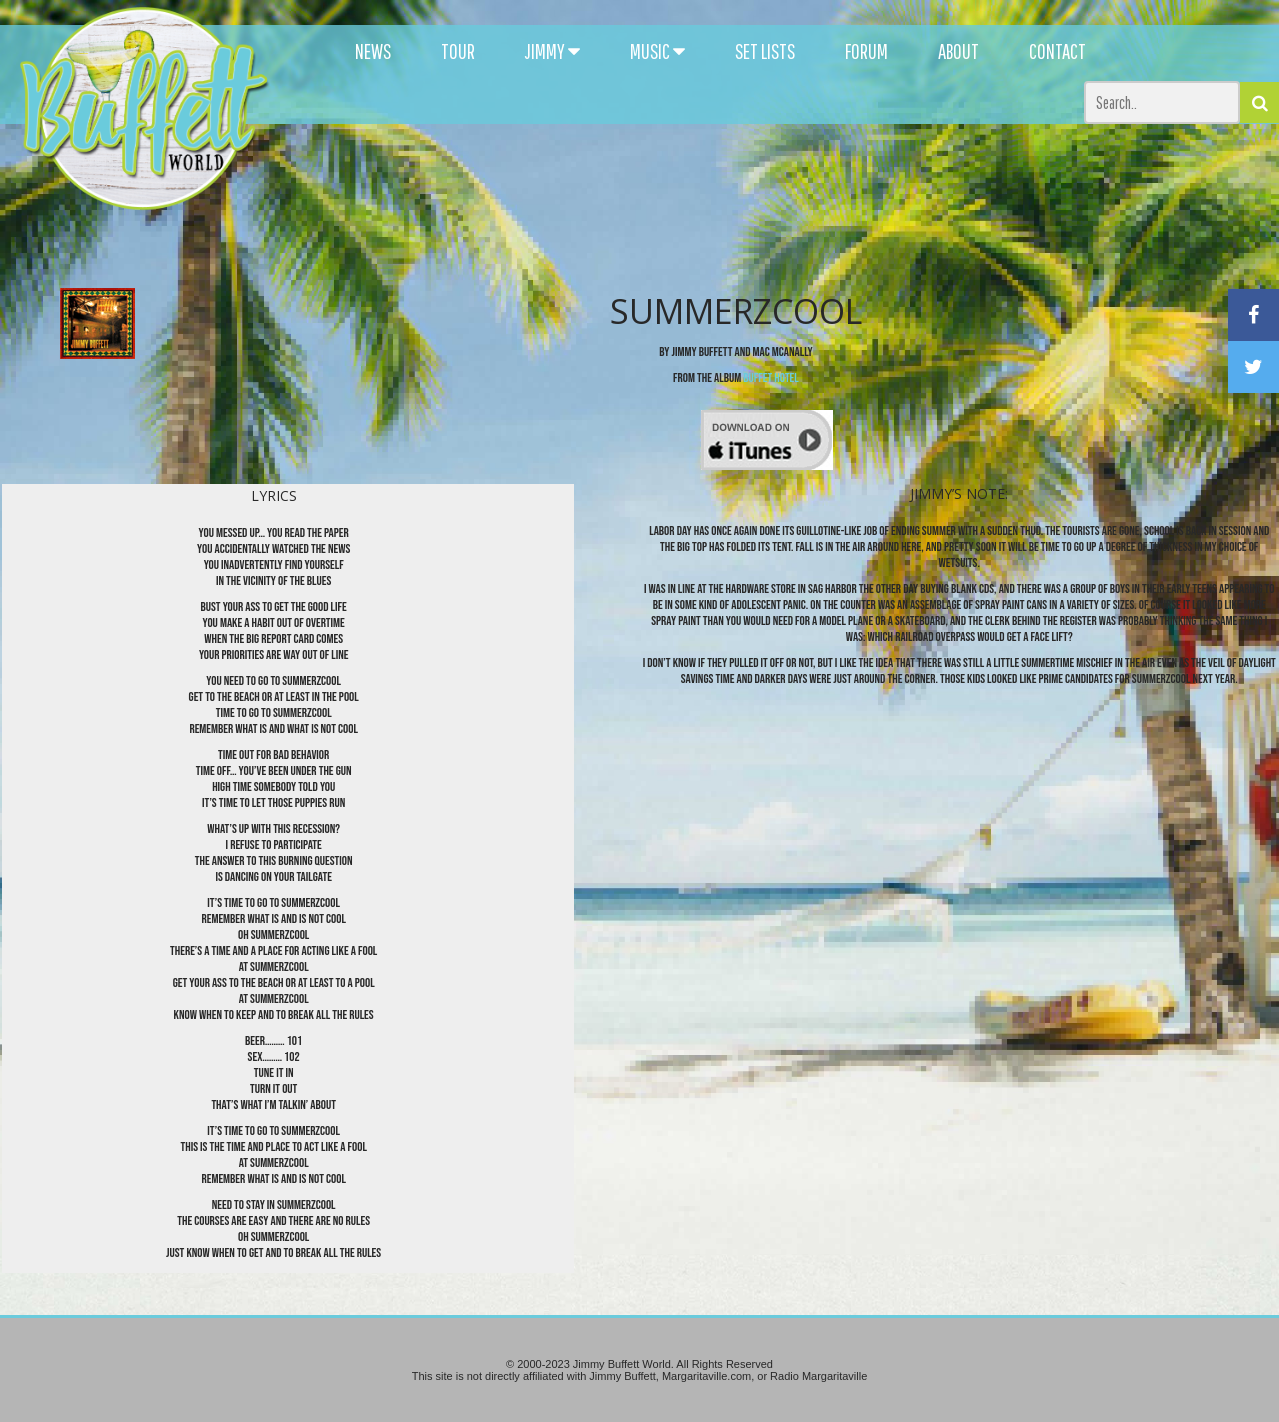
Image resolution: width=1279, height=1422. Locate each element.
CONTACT (1057, 51)
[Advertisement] (781, 180)
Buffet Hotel (770, 378)
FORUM (866, 51)
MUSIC (657, 51)
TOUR (458, 51)
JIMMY (552, 51)
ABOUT (958, 51)
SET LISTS (765, 51)
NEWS (373, 51)
